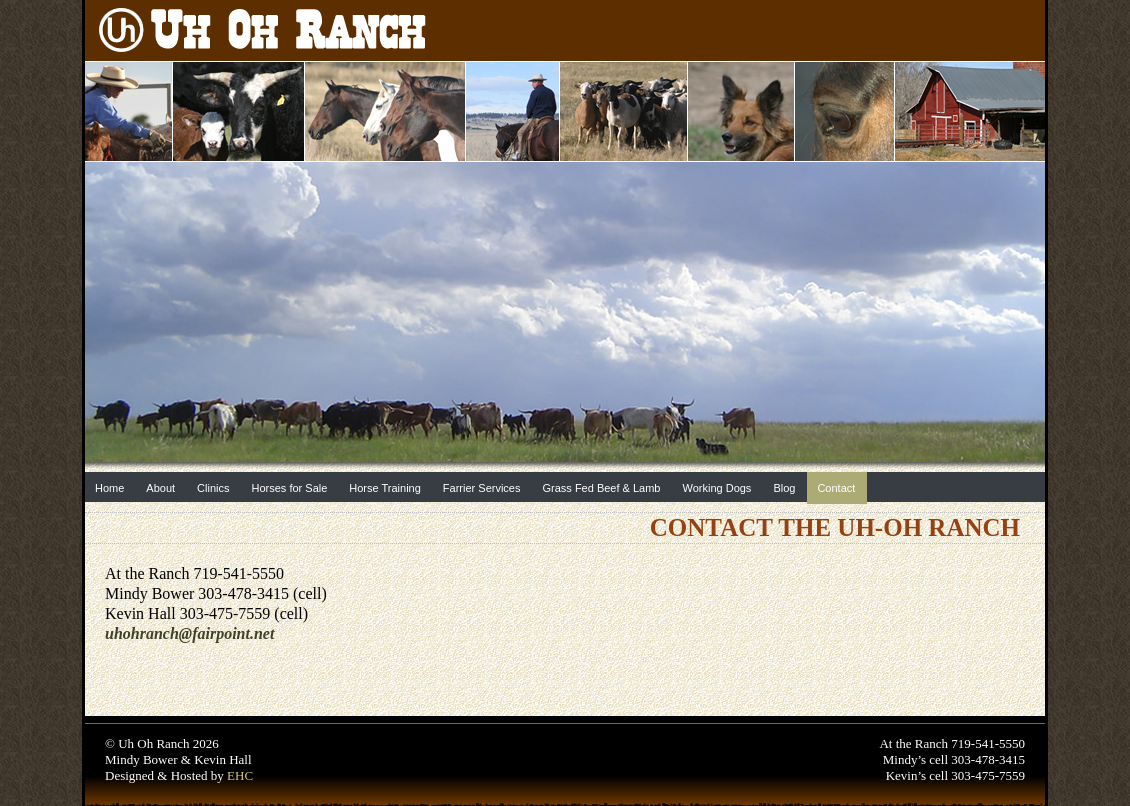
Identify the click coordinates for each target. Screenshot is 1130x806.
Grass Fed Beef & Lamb (601, 488)
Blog (784, 488)
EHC (240, 775)
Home (109, 488)
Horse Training (385, 488)
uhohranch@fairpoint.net (189, 633)
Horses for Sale (290, 488)
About (160, 488)
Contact (836, 488)
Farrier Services (482, 488)
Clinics (213, 488)
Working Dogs (716, 488)
